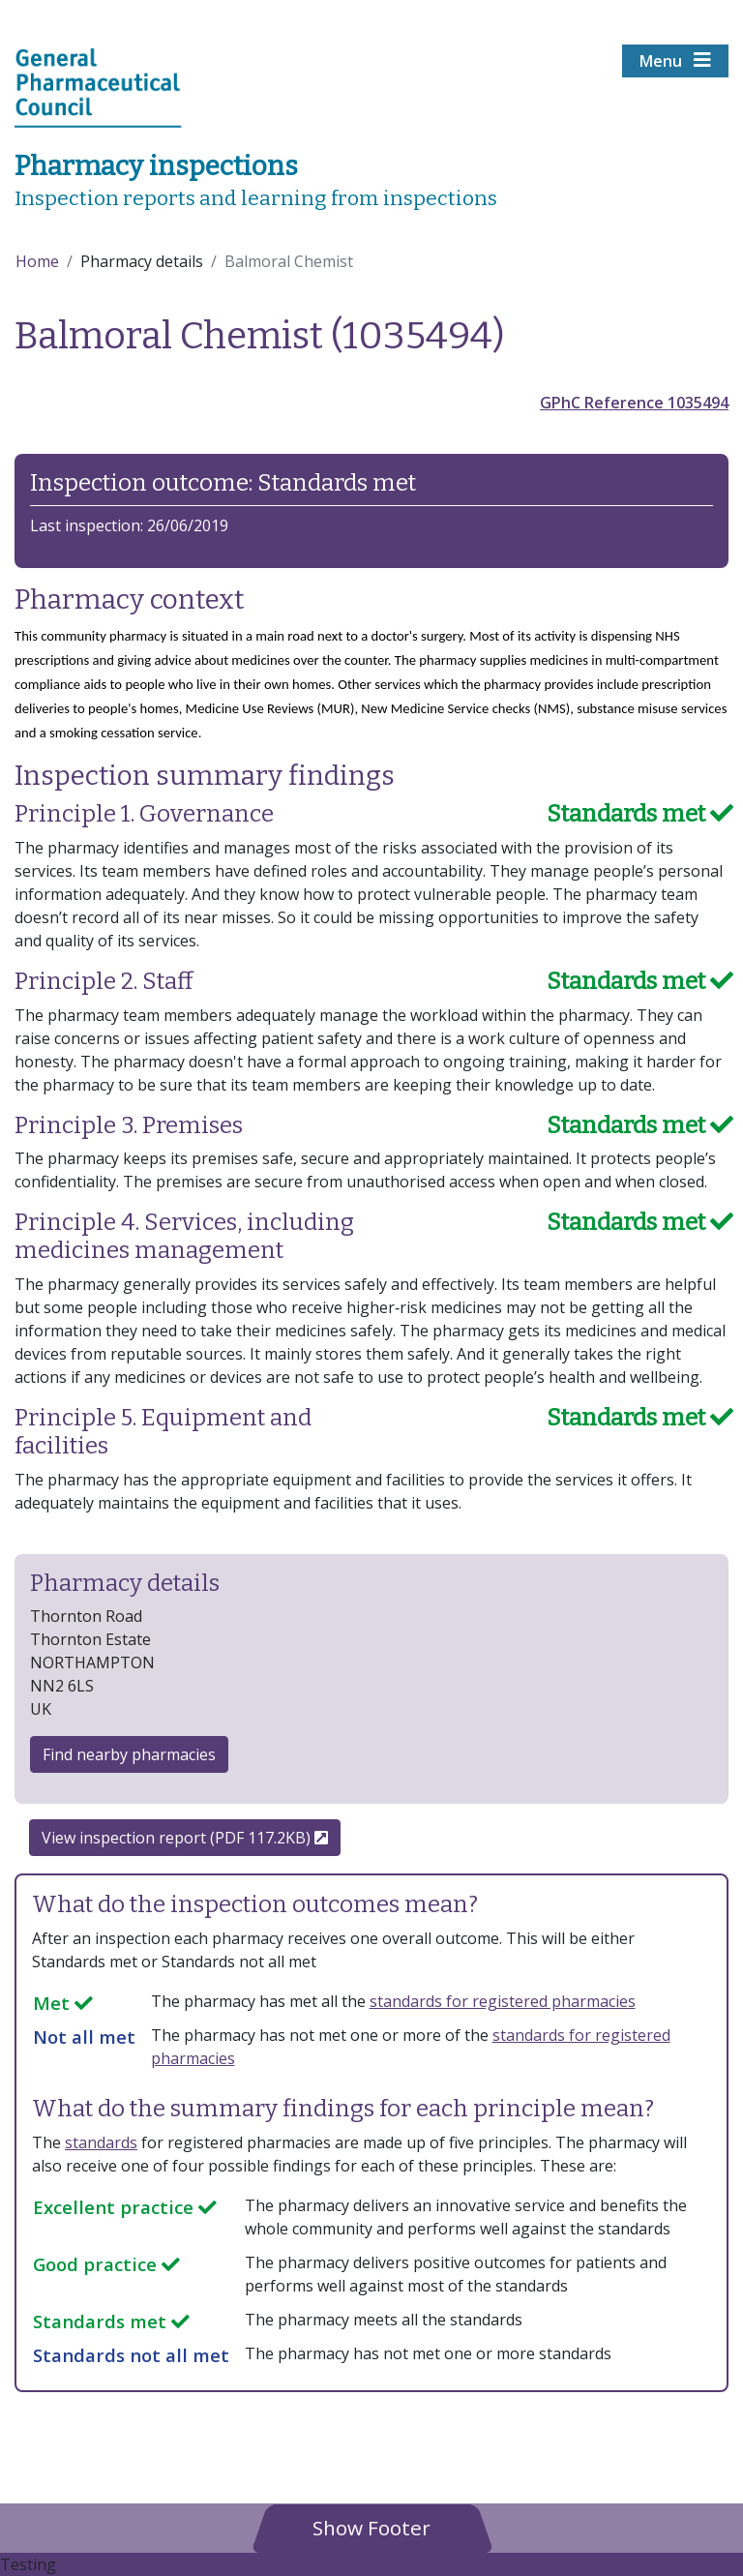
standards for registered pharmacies (503, 2001)
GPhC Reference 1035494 (634, 402)
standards (101, 2142)
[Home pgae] (98, 86)
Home (37, 261)
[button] (371, 2527)
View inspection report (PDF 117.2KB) (185, 1837)
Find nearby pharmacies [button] (129, 1754)
